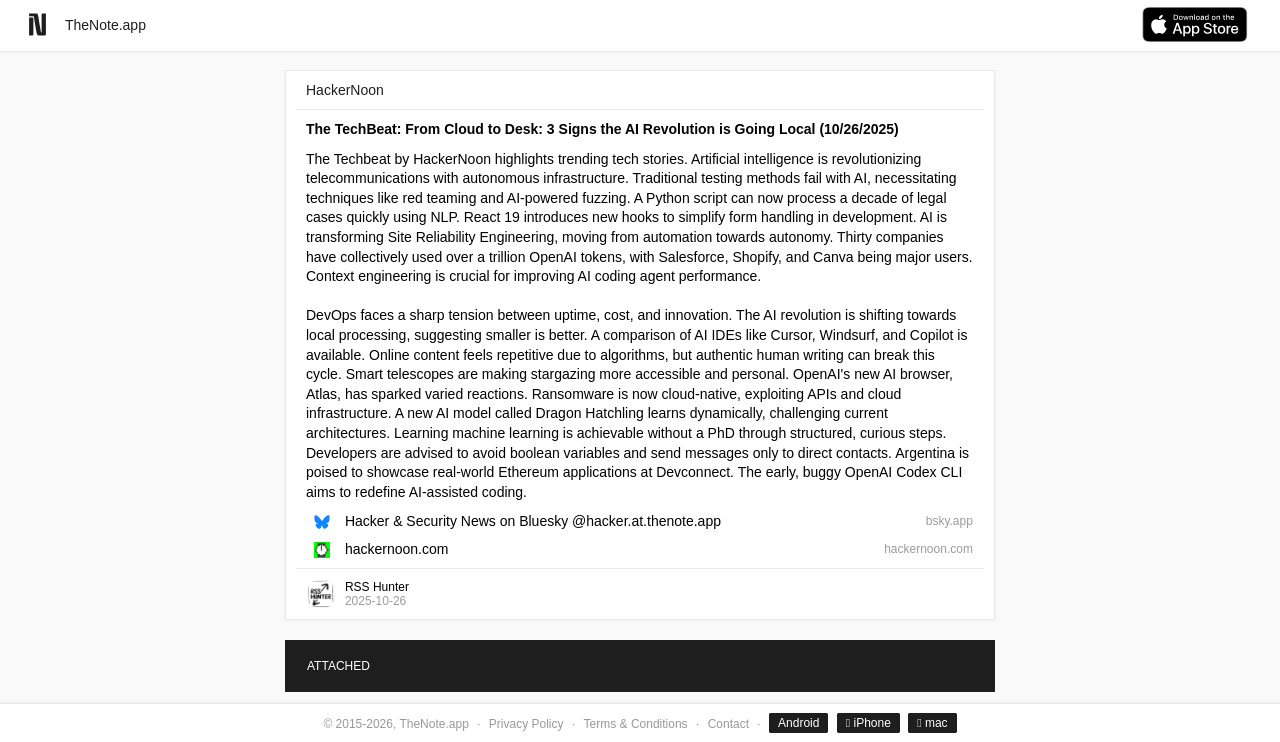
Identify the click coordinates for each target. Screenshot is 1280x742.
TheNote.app (105, 25)
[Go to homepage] (37, 24)
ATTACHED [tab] (338, 666)
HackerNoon (345, 90)
